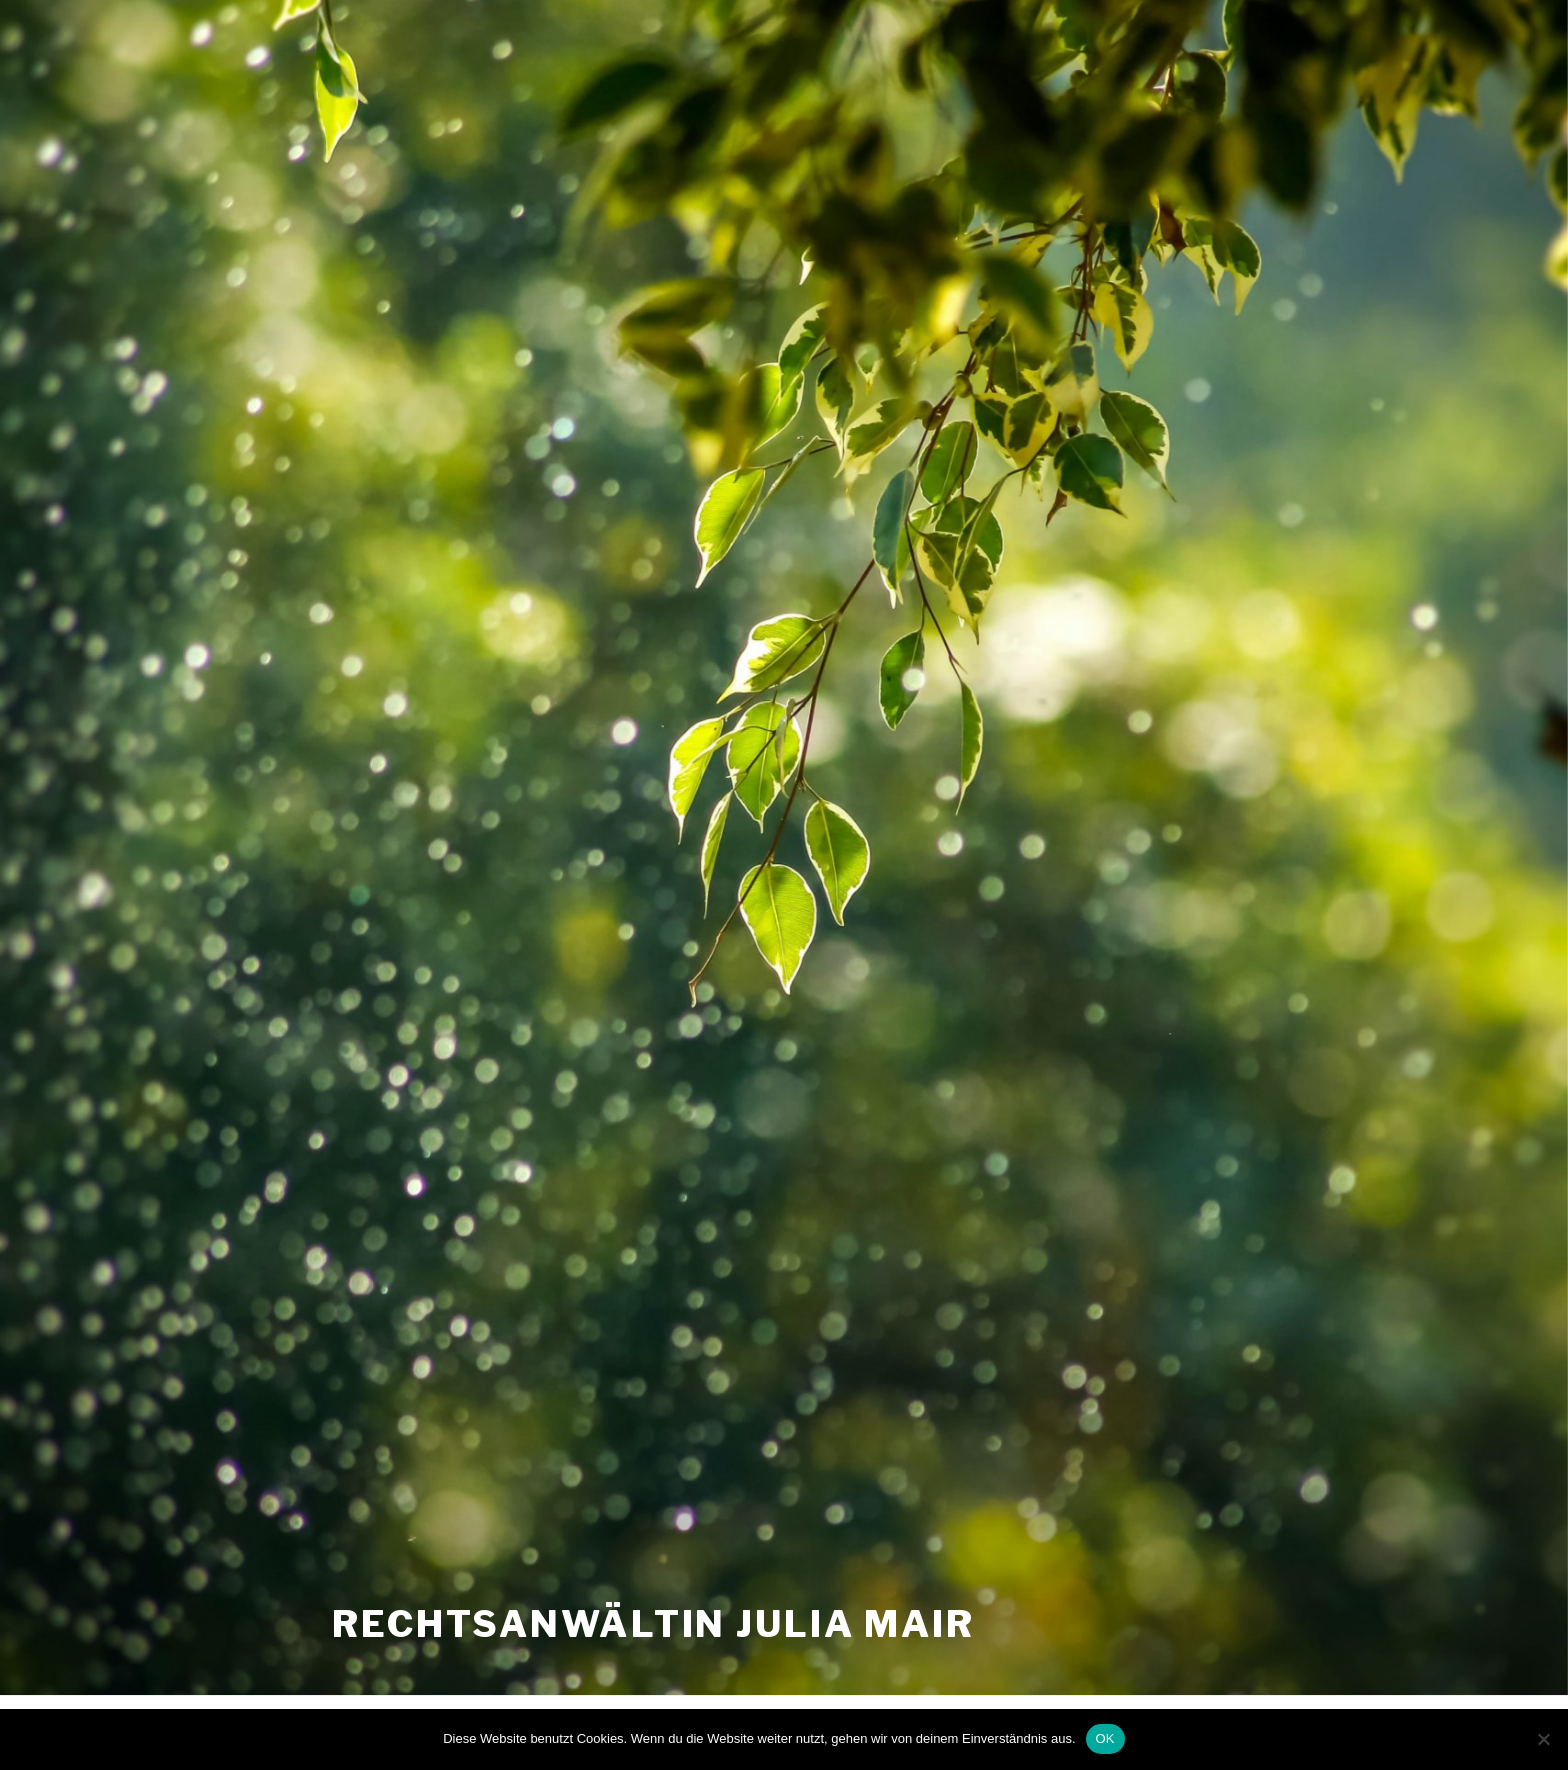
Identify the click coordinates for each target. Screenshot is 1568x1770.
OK (1105, 1738)
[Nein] (1543, 1739)
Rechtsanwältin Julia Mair (653, 1624)
